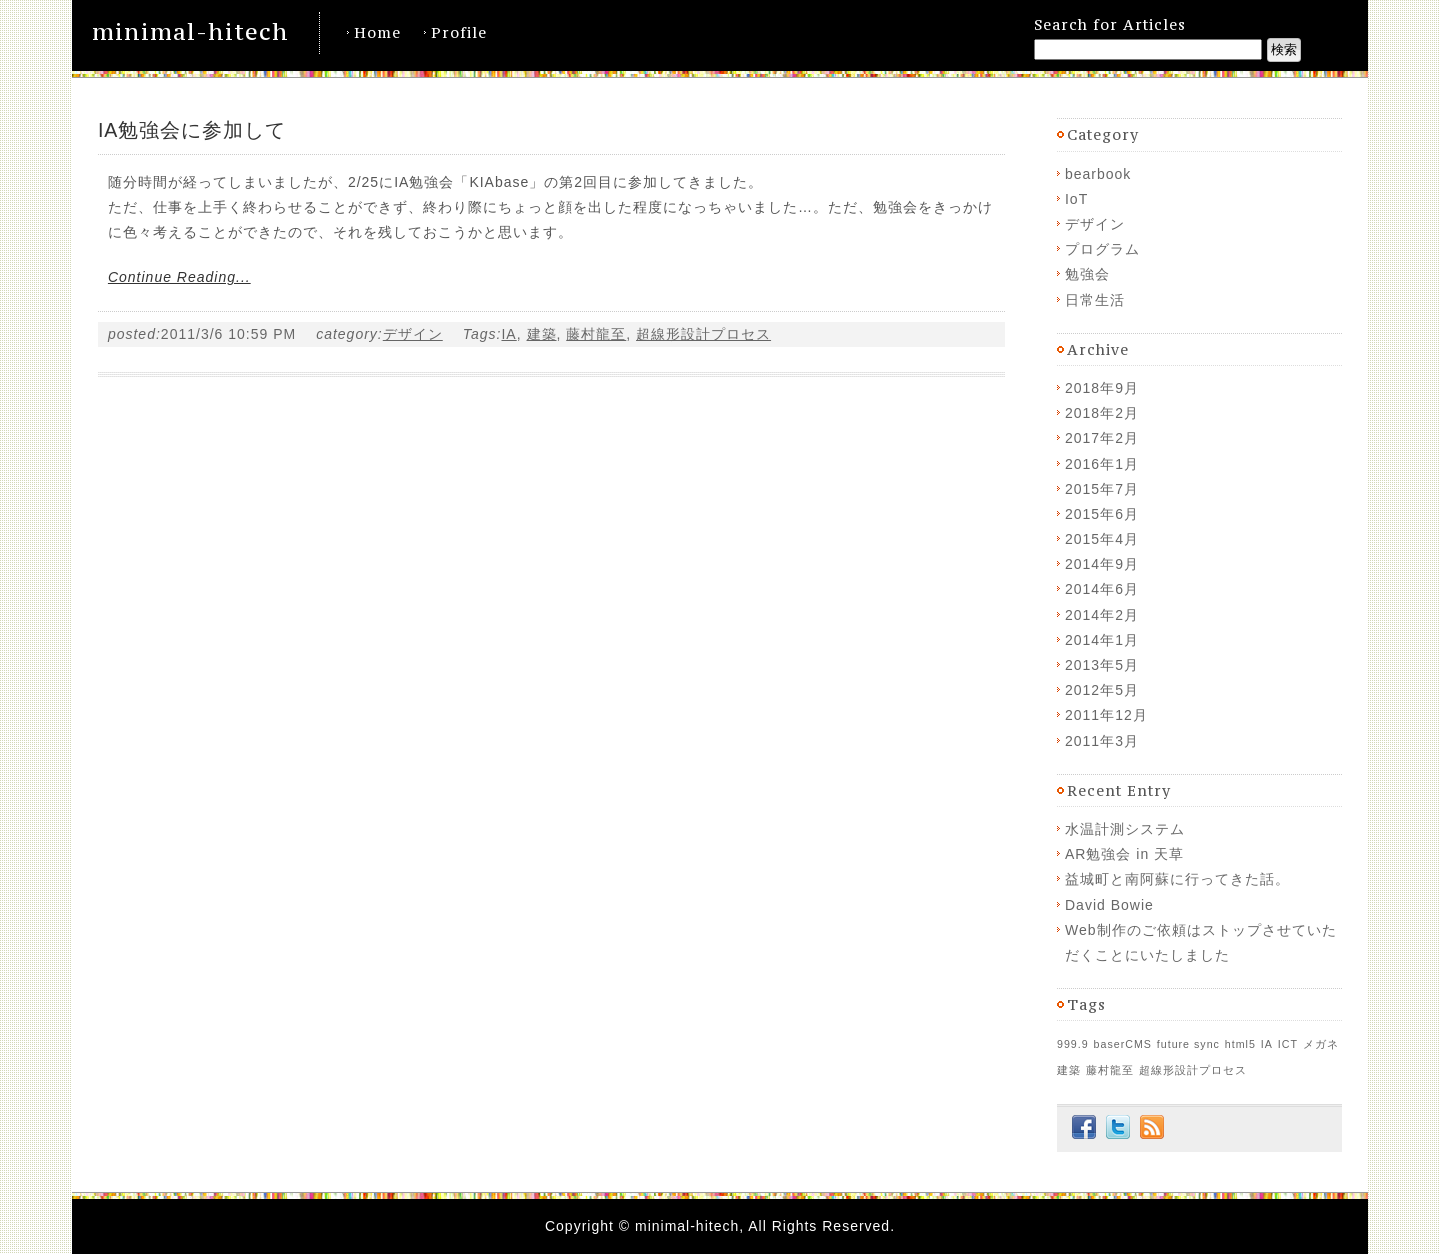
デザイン (413, 334)
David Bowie (1109, 905)
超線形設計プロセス (703, 334)
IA (508, 334)
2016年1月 (1102, 464)
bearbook (1098, 174)
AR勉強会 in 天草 (1124, 854)
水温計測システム (1125, 829)
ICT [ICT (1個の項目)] (1288, 1044)
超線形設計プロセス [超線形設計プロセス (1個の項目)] (1193, 1070)
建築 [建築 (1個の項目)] (1069, 1070)
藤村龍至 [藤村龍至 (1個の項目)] (1110, 1070)
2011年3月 (1102, 741)
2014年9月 (1102, 564)
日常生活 (1095, 300)
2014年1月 (1102, 640)
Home (377, 32)
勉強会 (1087, 274)
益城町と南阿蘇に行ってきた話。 (1177, 879)
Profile (459, 32)
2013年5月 (1102, 665)
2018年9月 (1102, 388)
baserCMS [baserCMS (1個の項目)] (1123, 1044)
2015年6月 (1102, 514)
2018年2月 (1102, 413)
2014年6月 (1102, 589)
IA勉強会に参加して (192, 130)
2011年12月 (1106, 715)
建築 (542, 334)
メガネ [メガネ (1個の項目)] (1321, 1044)
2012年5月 (1102, 690)
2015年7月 (1102, 489)
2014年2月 (1102, 615)
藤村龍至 (596, 334)
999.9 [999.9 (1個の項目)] (1073, 1044)
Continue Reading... (179, 277)
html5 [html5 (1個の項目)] (1240, 1044)
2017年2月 (1102, 438)
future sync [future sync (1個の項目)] (1188, 1044)
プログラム (1102, 249)
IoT (1076, 199)
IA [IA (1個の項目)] (1267, 1044)
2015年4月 (1102, 539)
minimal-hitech (190, 31)
